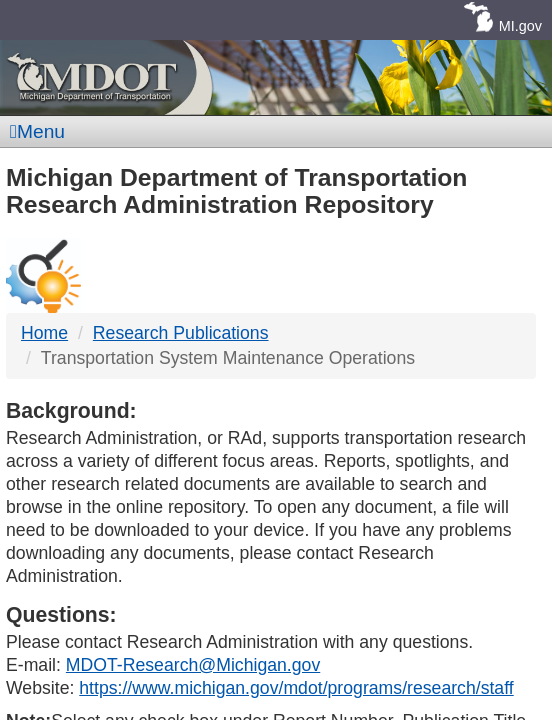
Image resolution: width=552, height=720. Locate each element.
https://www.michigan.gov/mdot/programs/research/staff (296, 688)
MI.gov (520, 26)
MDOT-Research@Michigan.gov (193, 665)
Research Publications (181, 333)
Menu (37, 131)
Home (44, 333)
